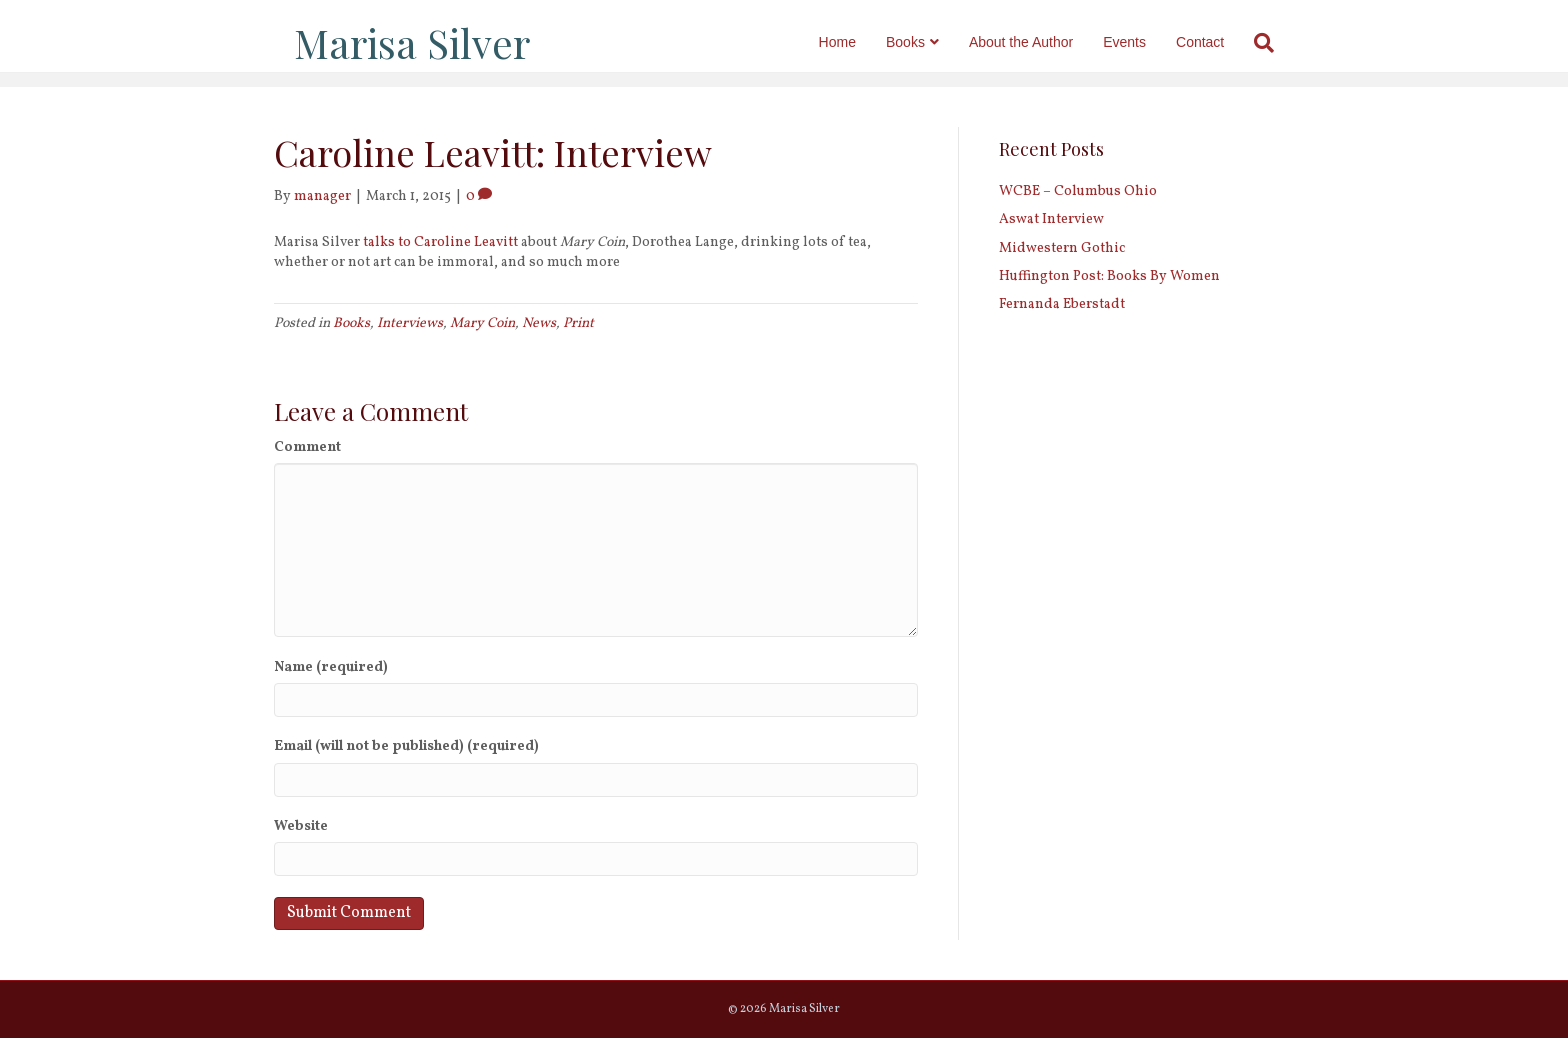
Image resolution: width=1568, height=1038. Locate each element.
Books (925, 42)
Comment (307, 447)
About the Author (1041, 42)
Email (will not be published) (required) (406, 746)
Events (1144, 42)
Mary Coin (482, 323)
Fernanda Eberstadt (1062, 304)
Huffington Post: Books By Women (1109, 276)
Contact (1220, 42)
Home (856, 42)
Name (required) (331, 667)
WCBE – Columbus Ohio (1078, 191)
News (539, 323)
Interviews (410, 323)
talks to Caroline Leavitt (440, 242)
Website (301, 826)
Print (578, 323)
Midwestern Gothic (1062, 248)
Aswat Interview (1051, 219)
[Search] (1276, 43)
